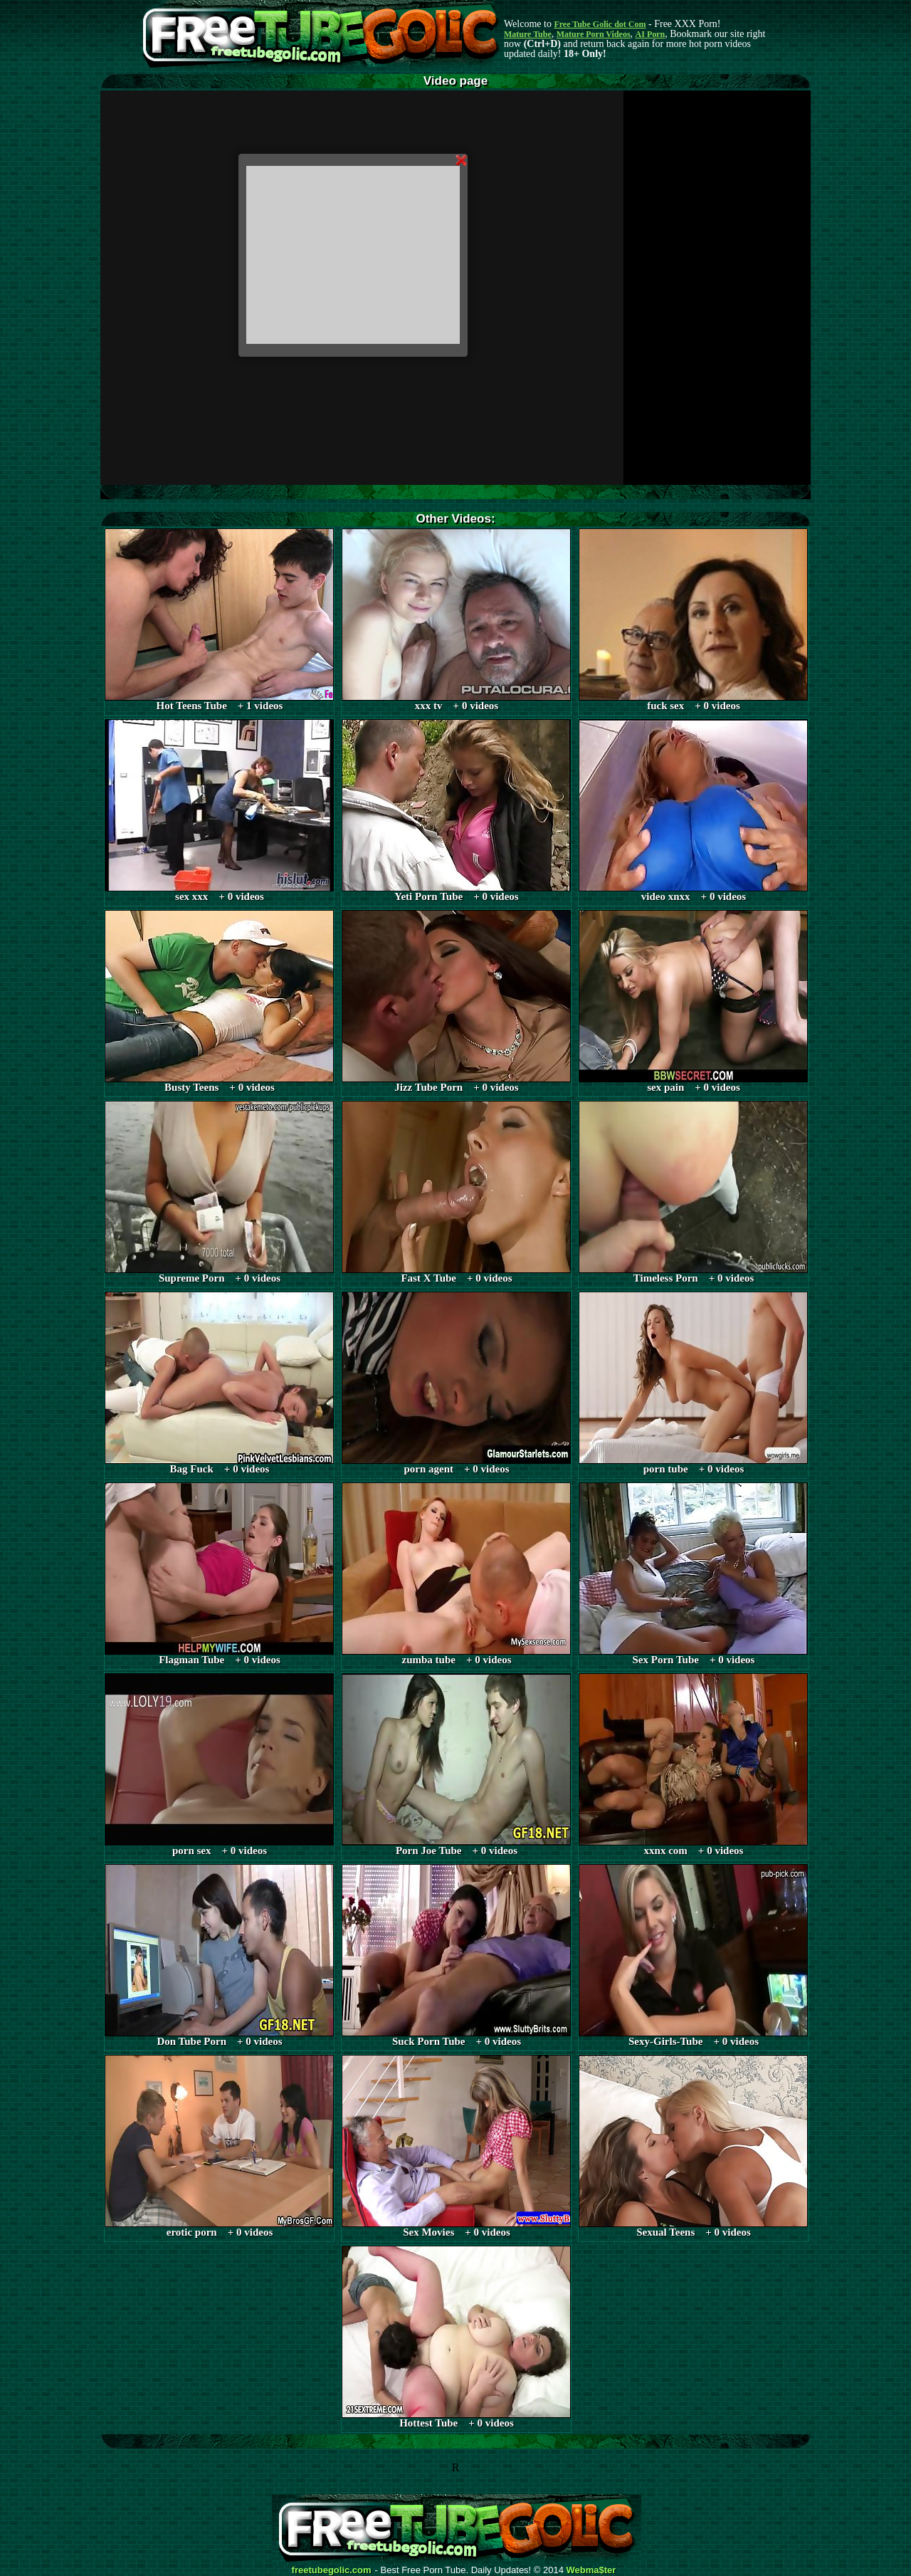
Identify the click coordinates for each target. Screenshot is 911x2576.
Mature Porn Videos (594, 34)
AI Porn (650, 34)
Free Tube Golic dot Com (600, 24)
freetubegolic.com (332, 2570)
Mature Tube (528, 34)
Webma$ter (591, 2570)
